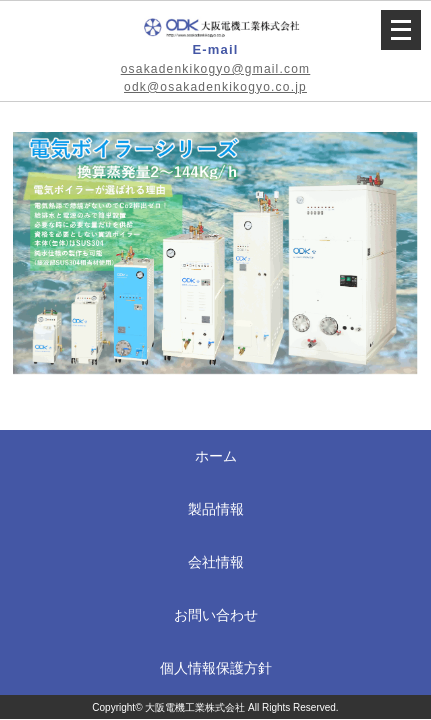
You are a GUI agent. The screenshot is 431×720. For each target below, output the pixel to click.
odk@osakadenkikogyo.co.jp (215, 87)
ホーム (216, 456)
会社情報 (216, 562)
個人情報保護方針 (216, 668)
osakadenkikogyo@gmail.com (216, 69)
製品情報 (216, 509)
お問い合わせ (216, 615)
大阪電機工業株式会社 (195, 707)
